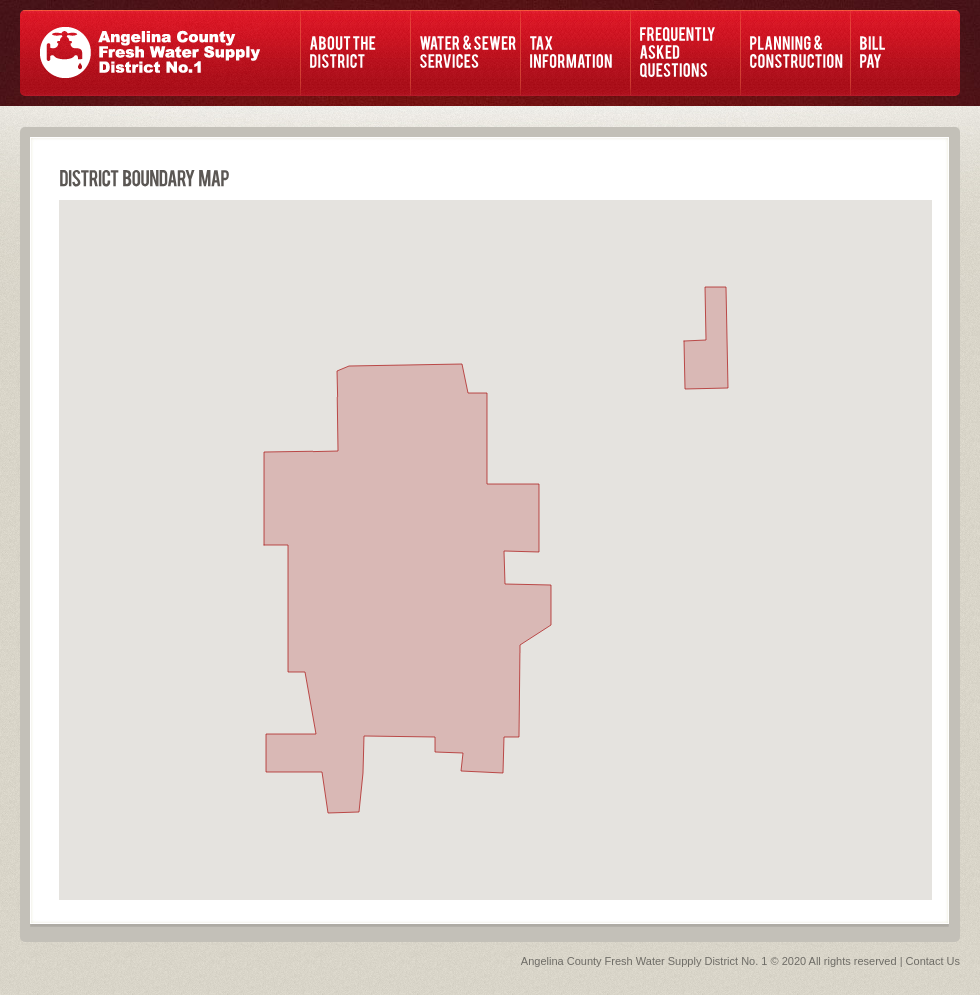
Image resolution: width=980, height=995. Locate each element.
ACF (150, 52)
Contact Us (933, 961)
